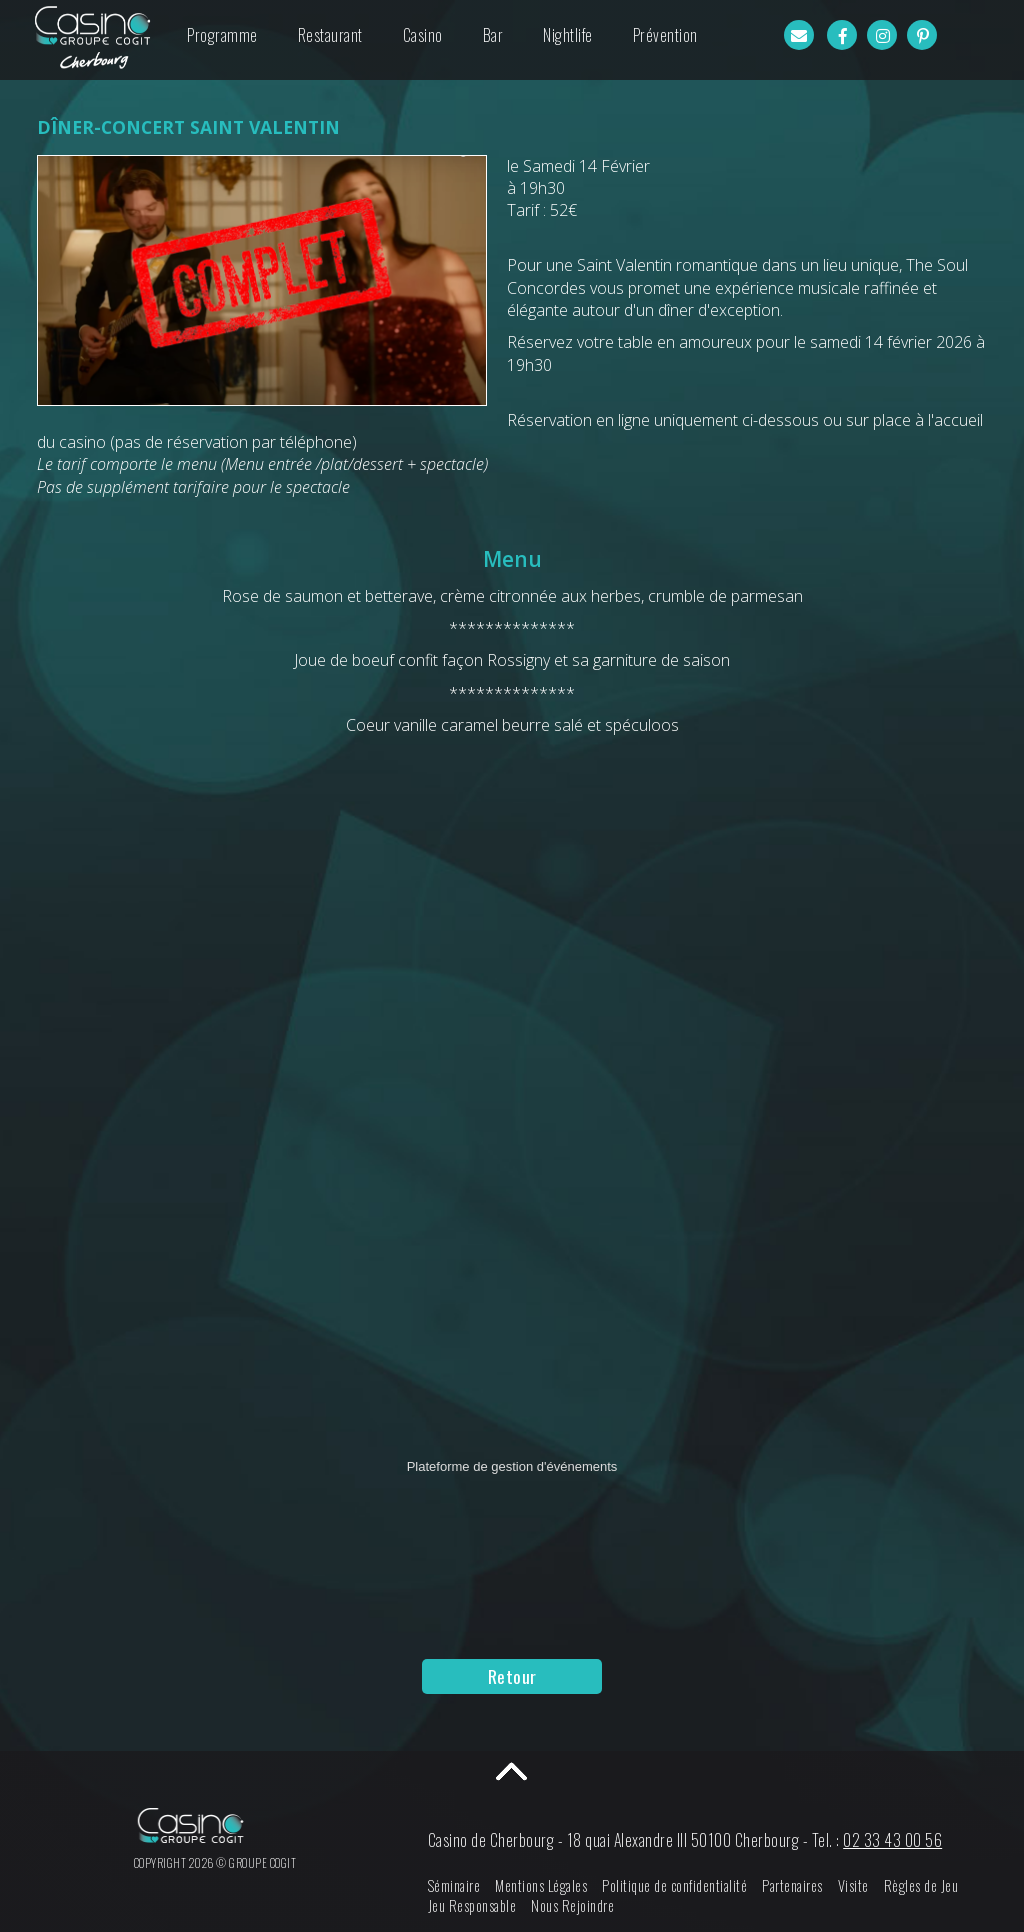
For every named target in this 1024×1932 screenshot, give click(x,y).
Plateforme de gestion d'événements (512, 1466)
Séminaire (473, 1885)
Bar (493, 35)
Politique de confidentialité (693, 1885)
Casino (423, 35)
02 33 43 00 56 (911, 1840)
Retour (512, 1676)
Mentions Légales (560, 1885)
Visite (872, 1885)
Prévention (665, 35)
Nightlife (568, 35)
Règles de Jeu (940, 1885)
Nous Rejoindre (591, 1905)
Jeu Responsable (491, 1905)
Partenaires (811, 1885)
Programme (222, 35)
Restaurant (330, 35)
